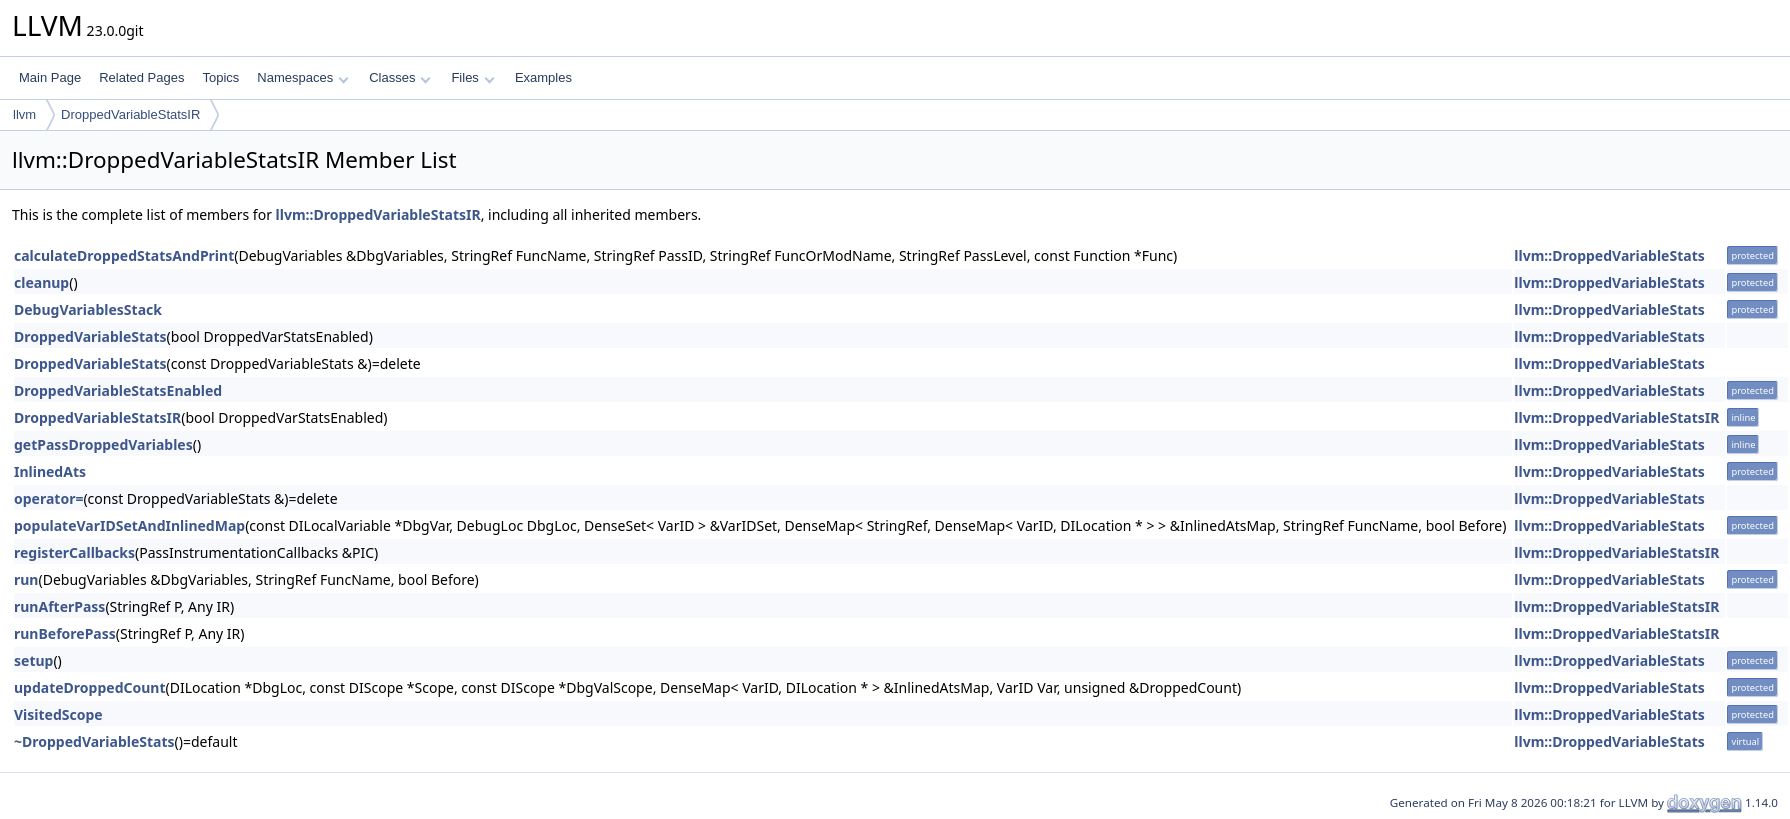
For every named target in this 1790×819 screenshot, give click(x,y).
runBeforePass (65, 633)
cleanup (41, 282)
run (26, 579)
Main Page (50, 77)
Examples (543, 77)
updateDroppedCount (90, 687)
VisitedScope (58, 714)
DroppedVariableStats (90, 336)
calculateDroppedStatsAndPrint (124, 255)
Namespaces (302, 77)
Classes (400, 77)
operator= (48, 498)
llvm (24, 114)
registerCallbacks (74, 552)
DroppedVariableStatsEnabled (118, 390)
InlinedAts (50, 471)
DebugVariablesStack (88, 309)
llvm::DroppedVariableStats (1609, 255)
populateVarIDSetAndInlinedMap (129, 525)
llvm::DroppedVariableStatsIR (378, 214)
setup (33, 660)
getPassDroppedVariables (103, 444)
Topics (220, 77)
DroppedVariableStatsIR (130, 114)
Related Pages (141, 77)
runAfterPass (59, 606)
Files (472, 77)
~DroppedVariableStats (94, 741)
